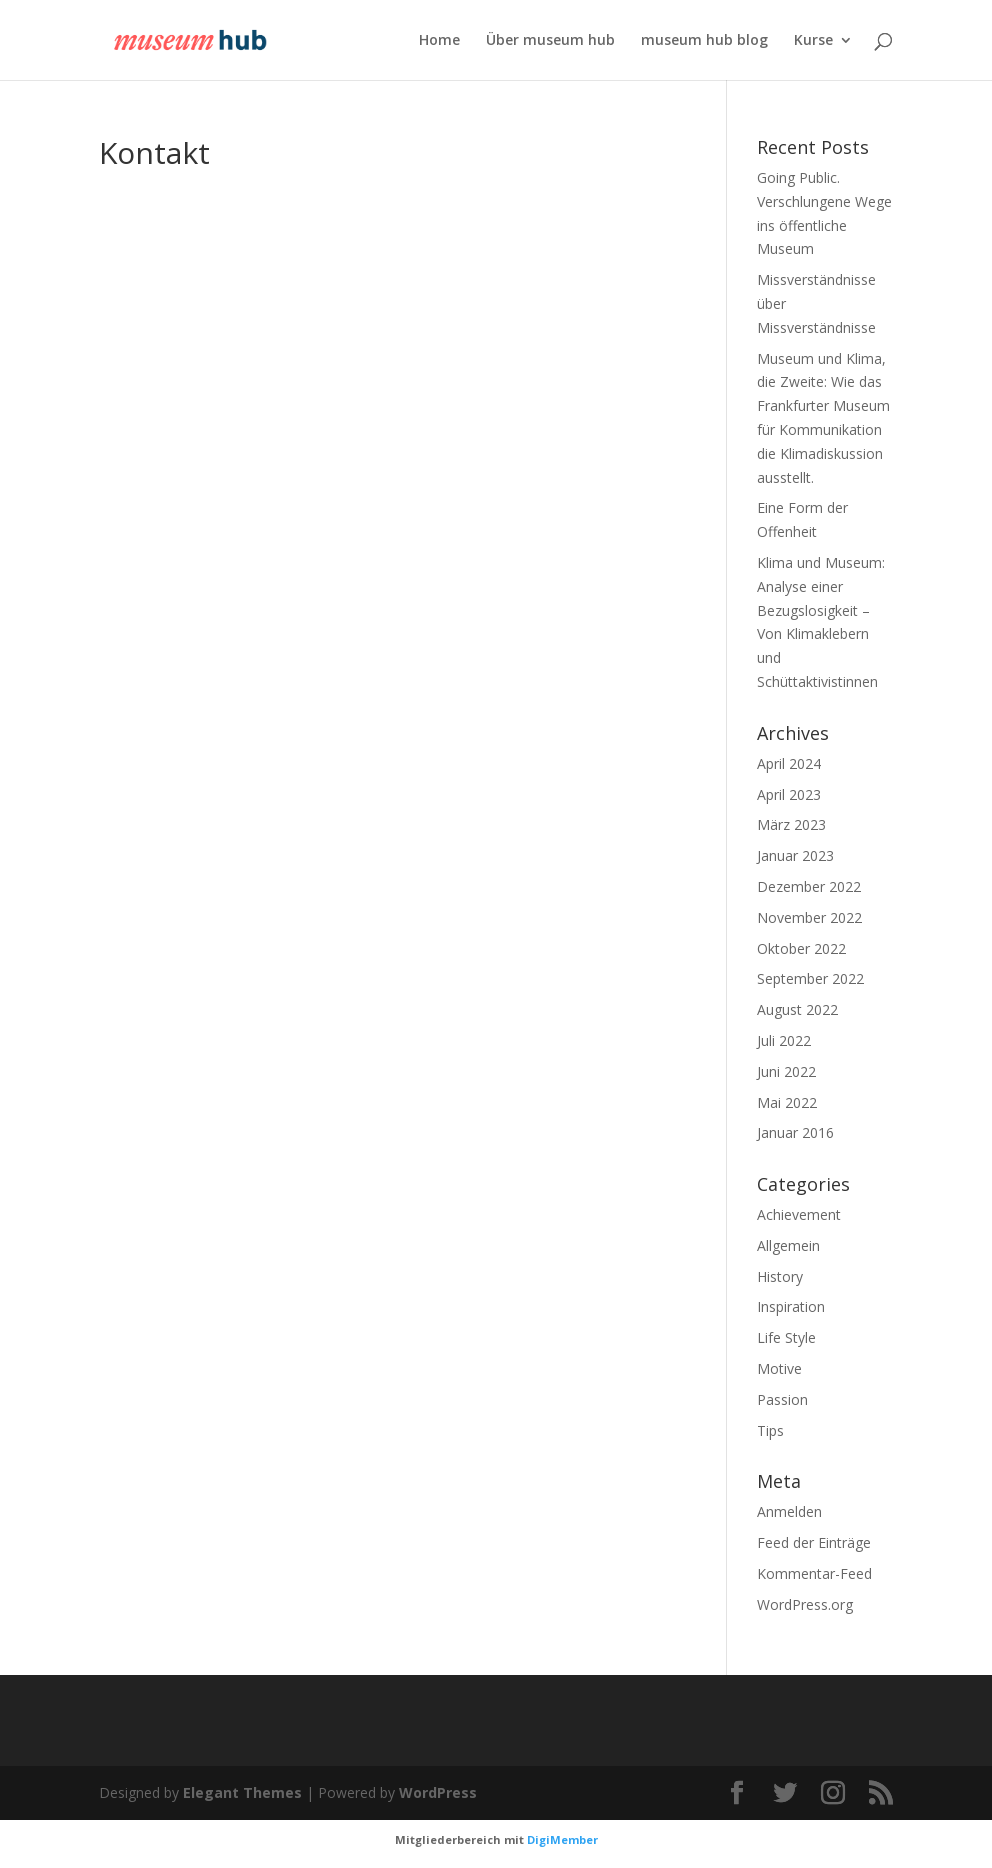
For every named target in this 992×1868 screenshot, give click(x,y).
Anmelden (789, 1511)
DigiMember (562, 1839)
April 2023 (789, 794)
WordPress (438, 1792)
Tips (770, 1430)
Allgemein (788, 1245)
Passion (782, 1399)
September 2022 (810, 978)
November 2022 (809, 917)
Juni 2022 (786, 1071)
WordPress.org (805, 1604)
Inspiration (791, 1306)
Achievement (799, 1214)
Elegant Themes (242, 1792)
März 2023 (791, 824)
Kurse (813, 41)
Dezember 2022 (809, 886)
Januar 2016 (795, 1132)
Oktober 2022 (801, 948)
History (780, 1276)
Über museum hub (550, 41)
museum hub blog (704, 41)
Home (439, 41)
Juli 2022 (784, 1040)
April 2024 (789, 763)
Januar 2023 (795, 855)
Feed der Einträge (814, 1542)
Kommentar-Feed (814, 1573)
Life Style (786, 1337)
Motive (779, 1368)
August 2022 (797, 1009)
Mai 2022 (787, 1102)
